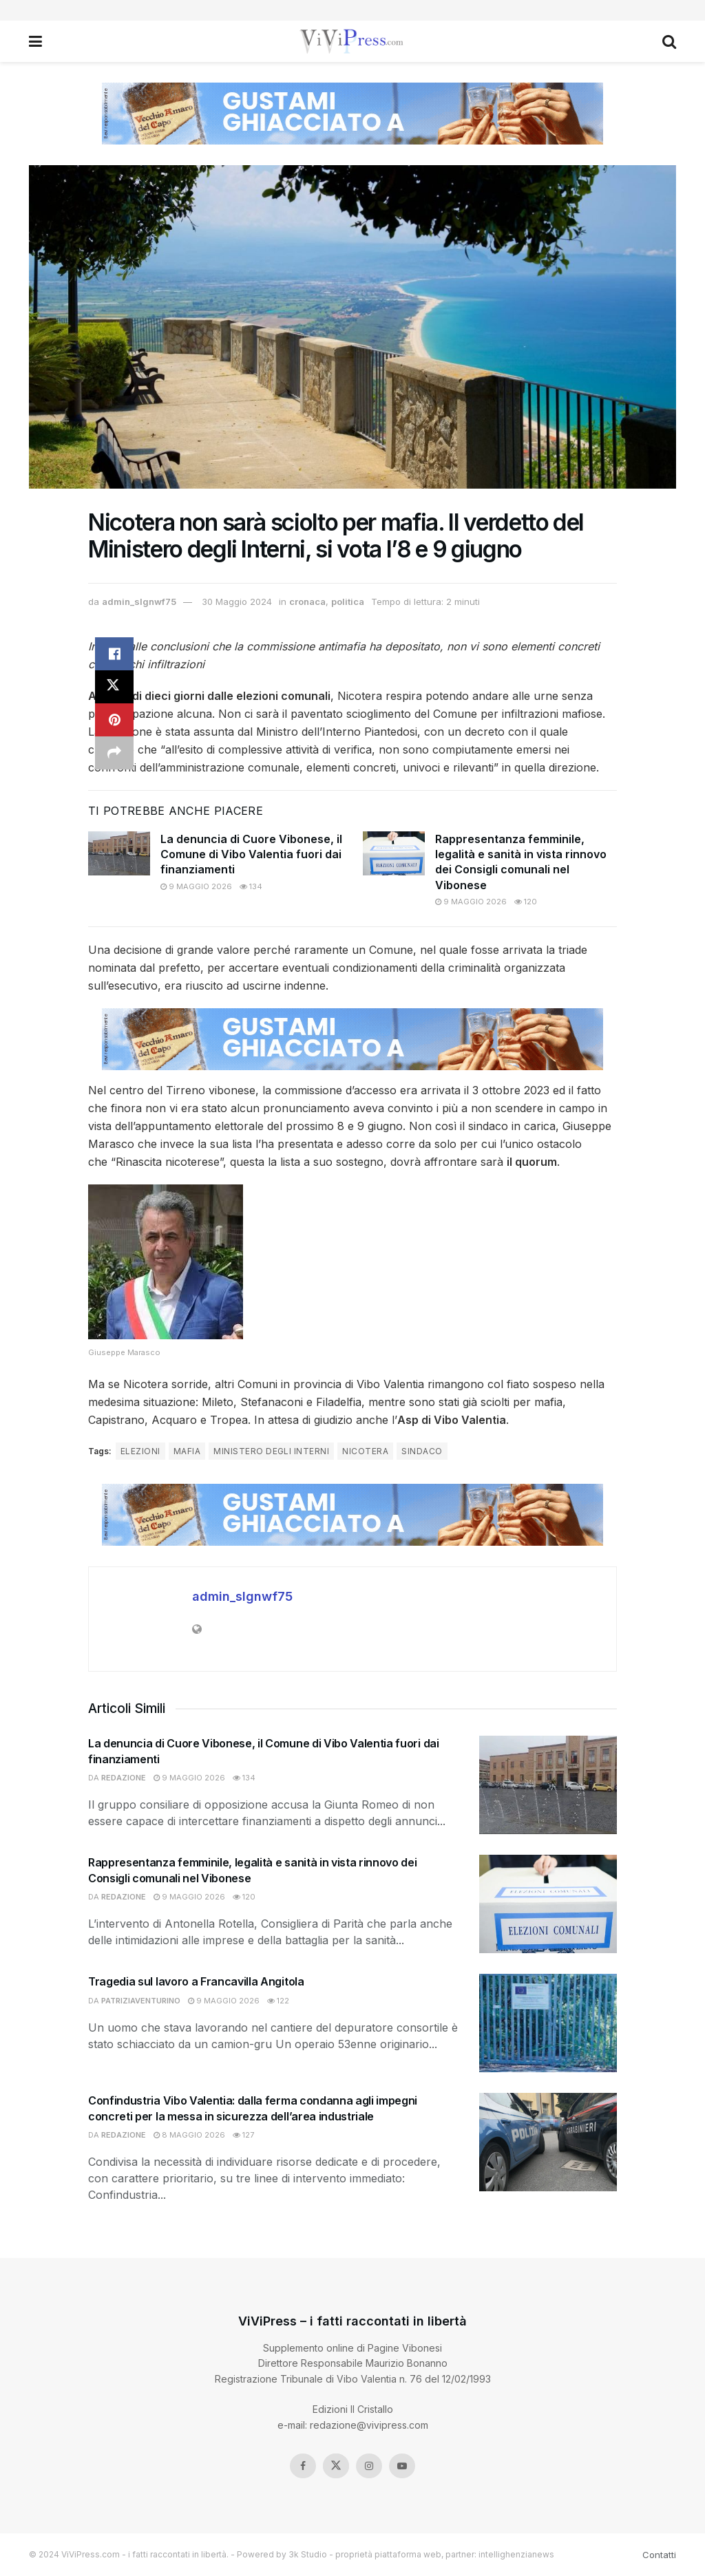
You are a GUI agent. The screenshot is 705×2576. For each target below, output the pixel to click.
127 (243, 2135)
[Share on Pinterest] (114, 719)
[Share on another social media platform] (114, 752)
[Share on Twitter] (114, 686)
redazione (123, 1777)
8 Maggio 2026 (189, 2135)
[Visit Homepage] (352, 41)
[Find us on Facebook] (303, 2465)
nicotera (365, 1451)
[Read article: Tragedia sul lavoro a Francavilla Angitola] (548, 2023)
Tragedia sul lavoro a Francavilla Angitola (196, 1981)
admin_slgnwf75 (139, 601)
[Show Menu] (35, 41)
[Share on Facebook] (114, 653)
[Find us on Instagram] (369, 2465)
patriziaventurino (140, 2000)
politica (347, 601)
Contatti (659, 2554)
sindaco (421, 1451)
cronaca (307, 601)
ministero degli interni (271, 1451)
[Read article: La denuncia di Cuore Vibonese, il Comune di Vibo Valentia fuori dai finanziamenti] (119, 853)
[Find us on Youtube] (402, 2465)
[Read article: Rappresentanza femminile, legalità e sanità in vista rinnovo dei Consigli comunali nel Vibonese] (394, 853)
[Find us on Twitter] (336, 2465)
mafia (186, 1451)
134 (251, 886)
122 (278, 2000)
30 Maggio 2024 (237, 601)
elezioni (140, 1451)
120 (525, 901)
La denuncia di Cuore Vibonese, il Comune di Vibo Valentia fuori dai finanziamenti (251, 854)
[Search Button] (669, 41)
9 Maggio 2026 (196, 886)
